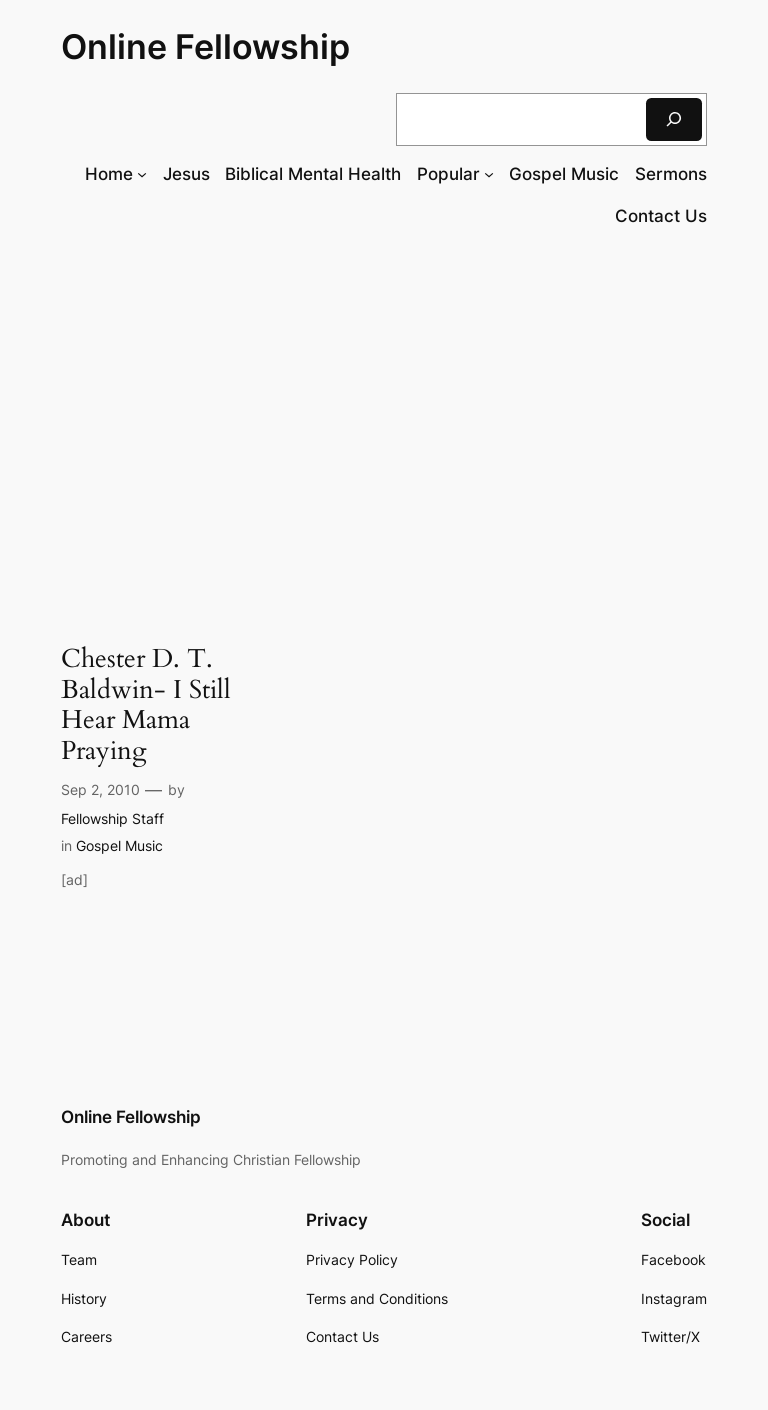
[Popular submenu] (489, 174)
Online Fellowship (205, 46)
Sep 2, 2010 (100, 789)
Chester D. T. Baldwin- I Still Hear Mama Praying (146, 705)
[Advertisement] (384, 408)
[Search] (674, 119)
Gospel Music (119, 845)
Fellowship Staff (112, 818)
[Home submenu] (142, 174)
